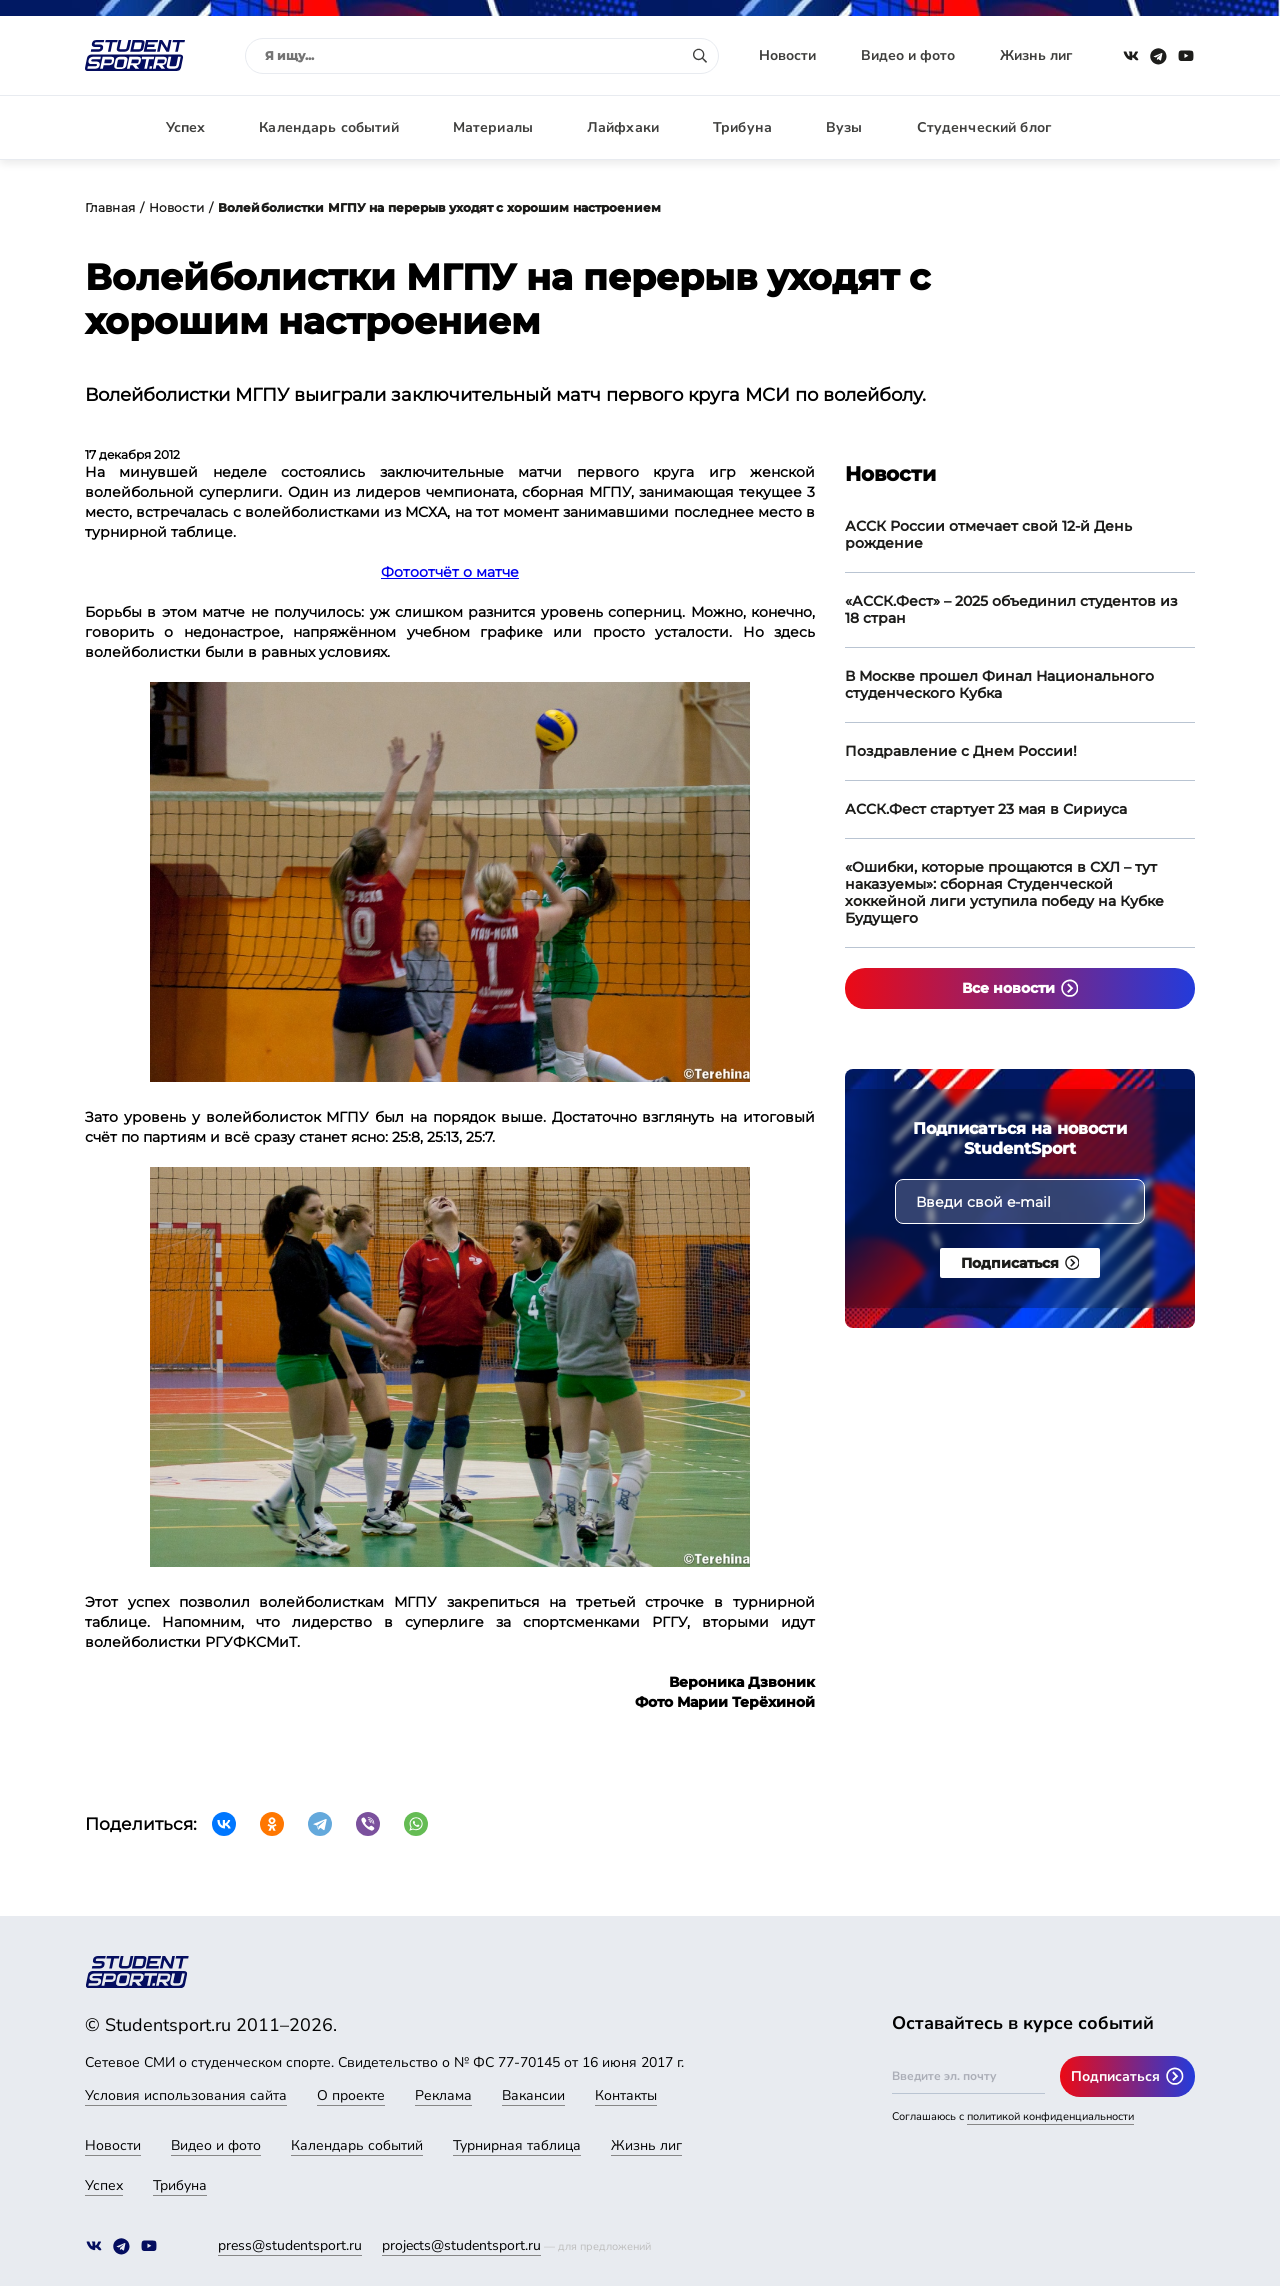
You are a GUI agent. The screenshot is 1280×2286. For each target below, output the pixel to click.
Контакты (626, 2095)
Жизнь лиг (1036, 55)
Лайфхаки (623, 127)
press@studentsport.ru (290, 2245)
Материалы (493, 127)
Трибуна (742, 127)
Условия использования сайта (186, 2095)
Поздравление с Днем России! (961, 751)
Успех (186, 127)
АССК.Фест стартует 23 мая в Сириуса (986, 809)
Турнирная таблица (517, 2145)
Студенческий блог (984, 127)
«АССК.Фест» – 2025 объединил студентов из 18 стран (1011, 609)
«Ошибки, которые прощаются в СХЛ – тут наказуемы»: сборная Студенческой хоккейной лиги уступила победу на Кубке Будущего (1004, 892)
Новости (787, 55)
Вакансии (533, 2095)
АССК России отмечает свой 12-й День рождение (988, 534)
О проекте (351, 2095)
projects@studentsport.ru (461, 2245)
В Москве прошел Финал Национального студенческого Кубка (999, 684)
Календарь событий (328, 127)
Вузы (844, 127)
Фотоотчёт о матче (450, 572)
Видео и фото (908, 55)
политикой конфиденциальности (1050, 2116)
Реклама (443, 2095)
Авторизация (1150, 127)
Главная (110, 207)
